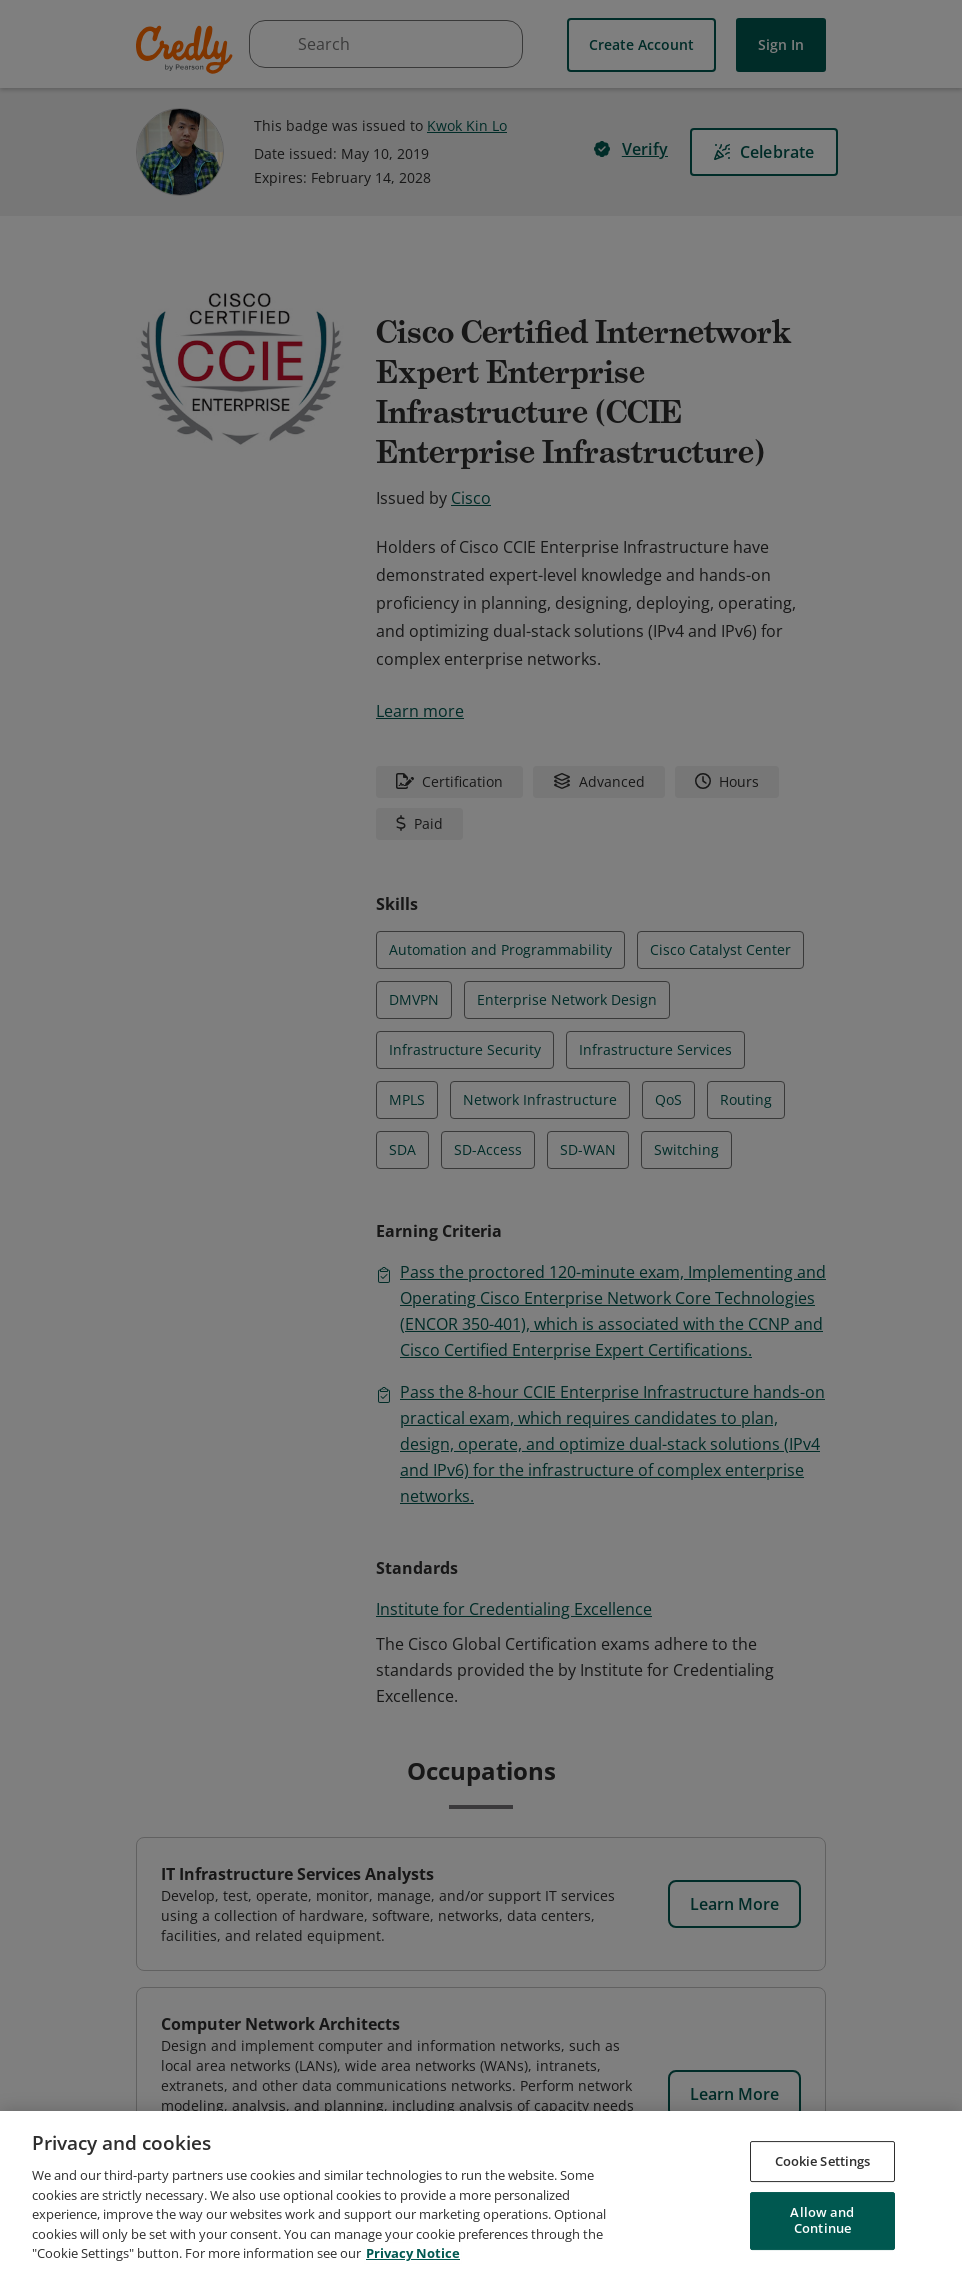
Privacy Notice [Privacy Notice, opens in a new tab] (413, 2257)
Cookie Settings (823, 2164)
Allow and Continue (822, 2224)
